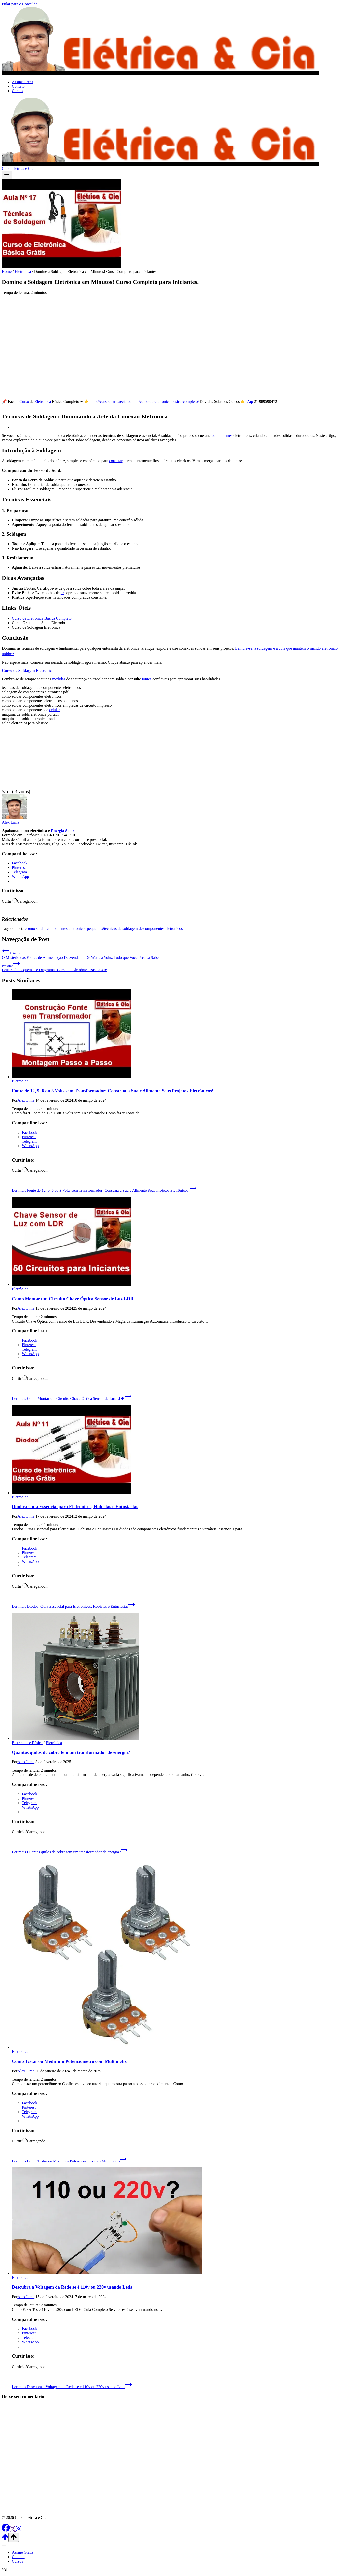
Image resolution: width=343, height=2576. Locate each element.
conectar (115, 461)
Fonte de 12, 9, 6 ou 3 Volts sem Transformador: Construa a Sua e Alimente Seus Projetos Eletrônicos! (112, 1090)
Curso (24, 401)
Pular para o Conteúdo (20, 4)
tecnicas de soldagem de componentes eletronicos (142, 928)
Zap (250, 401)
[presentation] (176, 1034)
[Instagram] (19, 2530)
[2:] (13, 654)
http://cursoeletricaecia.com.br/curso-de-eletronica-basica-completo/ (144, 401)
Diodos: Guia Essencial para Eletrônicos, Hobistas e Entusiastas (75, 1506)
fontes (146, 679)
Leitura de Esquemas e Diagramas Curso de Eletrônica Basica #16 (171, 966)
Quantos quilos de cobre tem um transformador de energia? (71, 1752)
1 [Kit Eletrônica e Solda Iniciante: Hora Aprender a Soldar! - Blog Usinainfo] (13, 427)
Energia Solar (62, 831)
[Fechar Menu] (4, 2545)
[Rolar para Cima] (5, 2539)
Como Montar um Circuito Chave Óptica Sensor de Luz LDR (73, 1298)
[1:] (12, 654)
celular (54, 710)
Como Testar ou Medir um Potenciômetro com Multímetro (70, 2061)
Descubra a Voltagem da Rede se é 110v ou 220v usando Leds (72, 2287)
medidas (58, 679)
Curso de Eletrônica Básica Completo (42, 618)
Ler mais (104, 1190)
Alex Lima (25, 1100)
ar (62, 593)
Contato (18, 86)
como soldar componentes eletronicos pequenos (63, 928)
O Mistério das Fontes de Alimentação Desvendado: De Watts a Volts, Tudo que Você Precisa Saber (171, 953)
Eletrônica (43, 401)
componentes (222, 435)
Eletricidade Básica (27, 1743)
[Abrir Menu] (7, 175)
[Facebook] (6, 2530)
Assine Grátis (22, 82)
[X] (13, 2530)
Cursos (17, 91)
